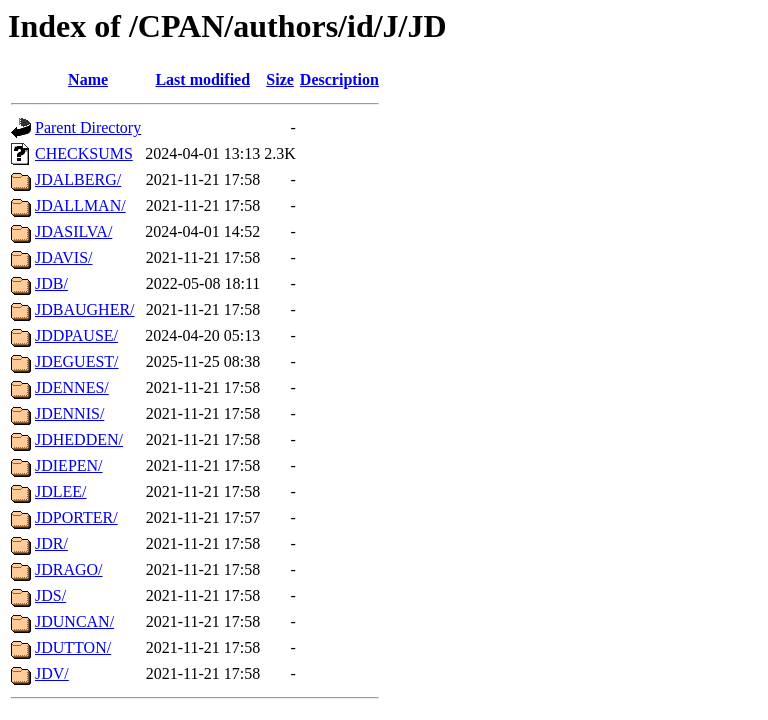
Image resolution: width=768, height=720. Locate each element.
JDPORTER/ (76, 517)
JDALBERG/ (78, 179)
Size (280, 79)
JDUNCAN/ (74, 621)
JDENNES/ (72, 387)
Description (339, 79)
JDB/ (51, 283)
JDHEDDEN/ (79, 439)
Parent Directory (88, 127)
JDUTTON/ (73, 647)
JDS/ (50, 595)
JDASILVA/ (73, 231)
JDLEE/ (61, 491)
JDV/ (52, 673)
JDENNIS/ (69, 413)
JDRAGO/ (69, 569)
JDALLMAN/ (80, 205)
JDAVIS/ (64, 257)
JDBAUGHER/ (85, 309)
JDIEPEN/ (69, 465)
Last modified (202, 79)
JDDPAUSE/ (76, 335)
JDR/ (51, 543)
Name (88, 79)
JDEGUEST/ (77, 361)
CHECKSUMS (84, 153)
